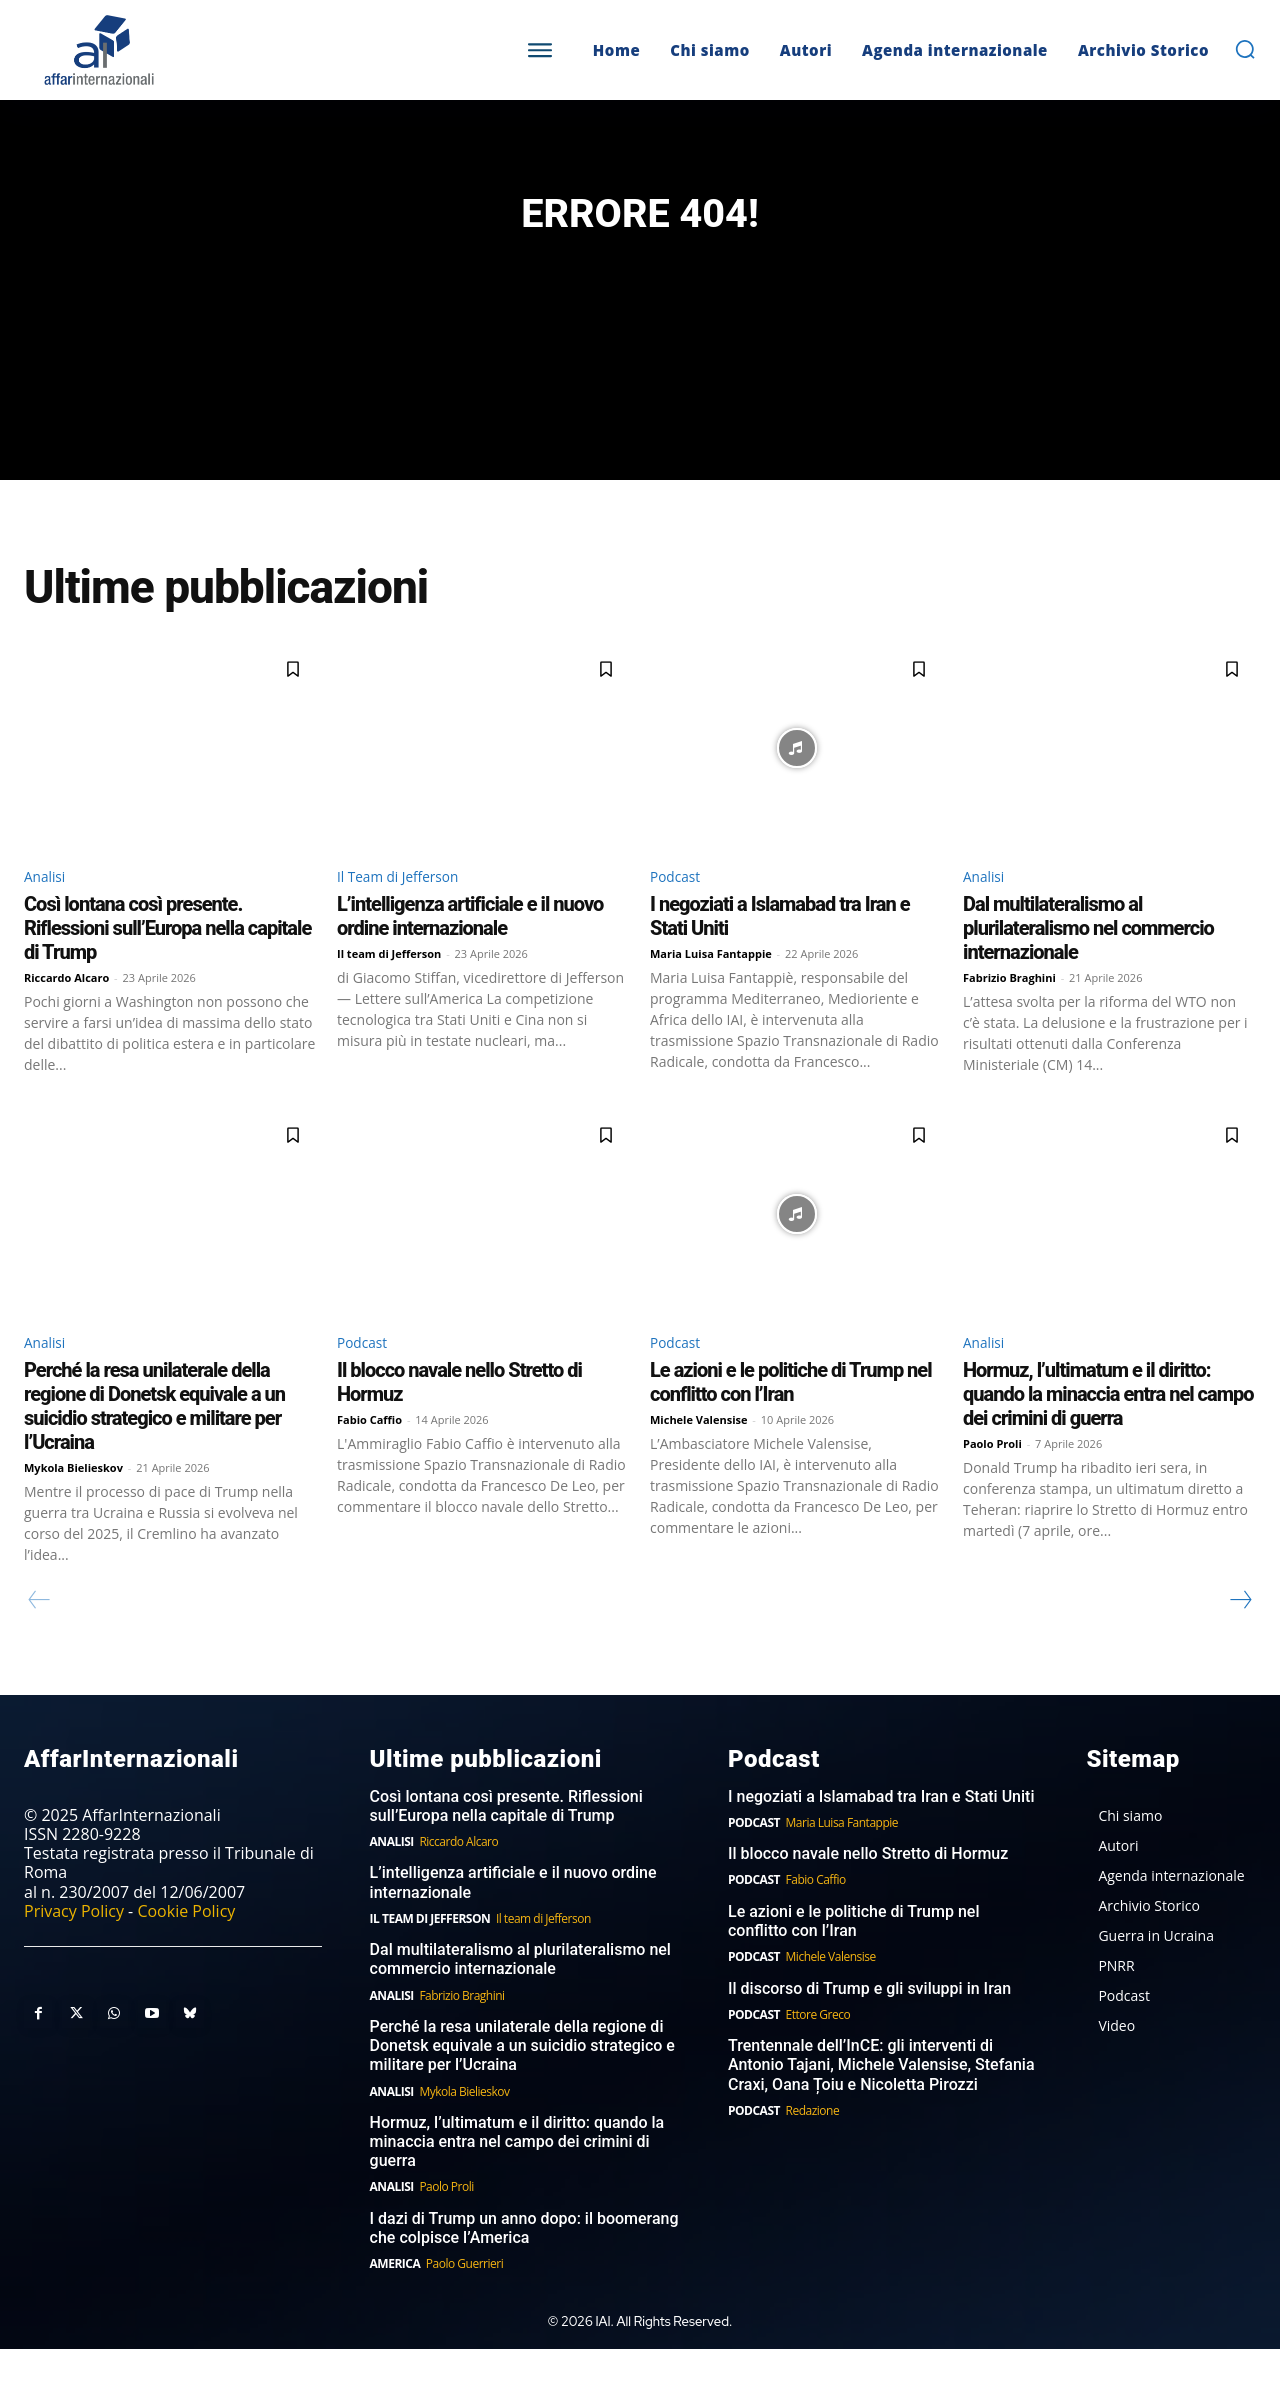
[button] (1245, 49)
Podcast (679, 909)
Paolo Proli (992, 1481)
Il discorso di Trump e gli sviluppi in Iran (869, 2026)
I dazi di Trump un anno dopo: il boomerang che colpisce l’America (524, 2266)
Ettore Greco (818, 2052)
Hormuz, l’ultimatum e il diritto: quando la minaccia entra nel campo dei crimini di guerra (1108, 1432)
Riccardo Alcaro (66, 1012)
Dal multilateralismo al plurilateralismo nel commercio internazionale (1088, 963)
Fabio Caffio (369, 1457)
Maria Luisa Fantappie (711, 988)
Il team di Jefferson (389, 988)
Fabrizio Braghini (1009, 1012)
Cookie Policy (186, 1949)
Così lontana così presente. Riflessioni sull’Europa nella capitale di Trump (167, 963)
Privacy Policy (74, 1949)
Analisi (48, 909)
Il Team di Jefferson (408, 909)
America (395, 2302)
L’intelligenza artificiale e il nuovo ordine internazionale (470, 951)
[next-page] (1240, 1638)
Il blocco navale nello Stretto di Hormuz (868, 1892)
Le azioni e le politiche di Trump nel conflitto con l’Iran (791, 1420)
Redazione (813, 2148)
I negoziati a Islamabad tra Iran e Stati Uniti (881, 1834)
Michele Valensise (699, 1457)
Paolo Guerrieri (464, 2302)
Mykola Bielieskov (73, 1505)
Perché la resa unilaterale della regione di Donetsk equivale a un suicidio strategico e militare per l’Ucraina (154, 1444)
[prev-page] (39, 1638)
